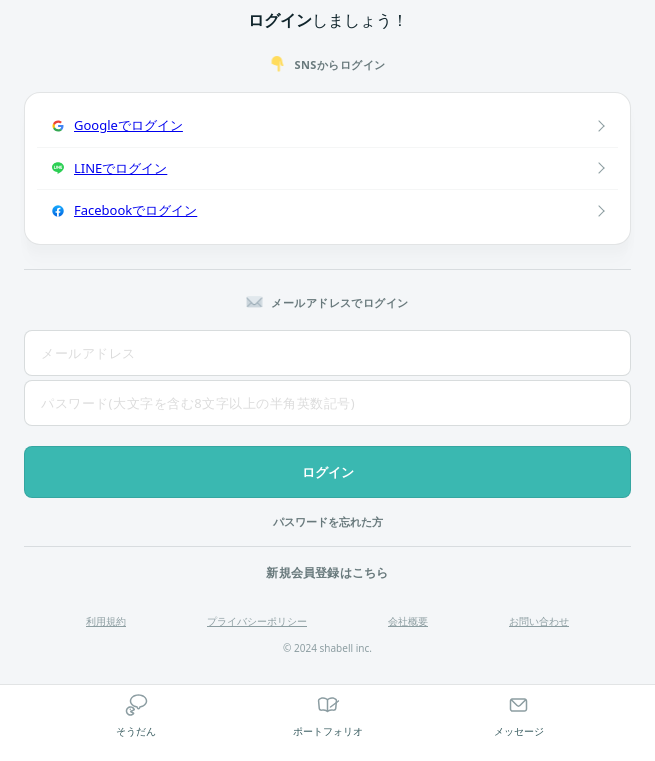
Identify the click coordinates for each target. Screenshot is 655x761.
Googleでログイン (128, 125)
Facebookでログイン (135, 210)
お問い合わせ (539, 621)
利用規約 (106, 621)
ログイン (328, 472)
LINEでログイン (120, 168)
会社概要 (408, 621)
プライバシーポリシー (257, 621)
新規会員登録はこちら (327, 572)
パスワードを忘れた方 (328, 521)
